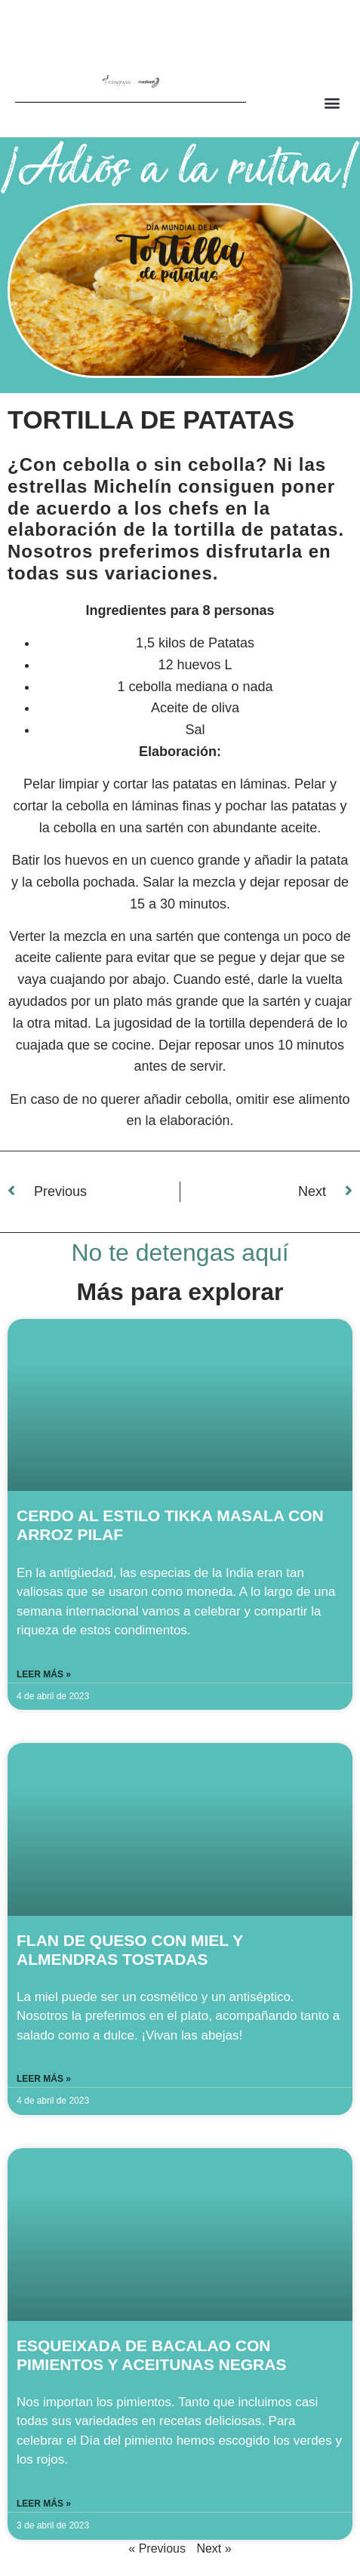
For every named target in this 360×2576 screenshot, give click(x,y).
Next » (213, 2548)
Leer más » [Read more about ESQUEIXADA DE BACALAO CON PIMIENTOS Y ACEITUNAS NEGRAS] (44, 2503)
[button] (332, 102)
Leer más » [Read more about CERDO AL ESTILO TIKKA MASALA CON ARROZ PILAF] (44, 1674)
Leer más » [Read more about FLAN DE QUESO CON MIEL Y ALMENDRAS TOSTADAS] (44, 2078)
